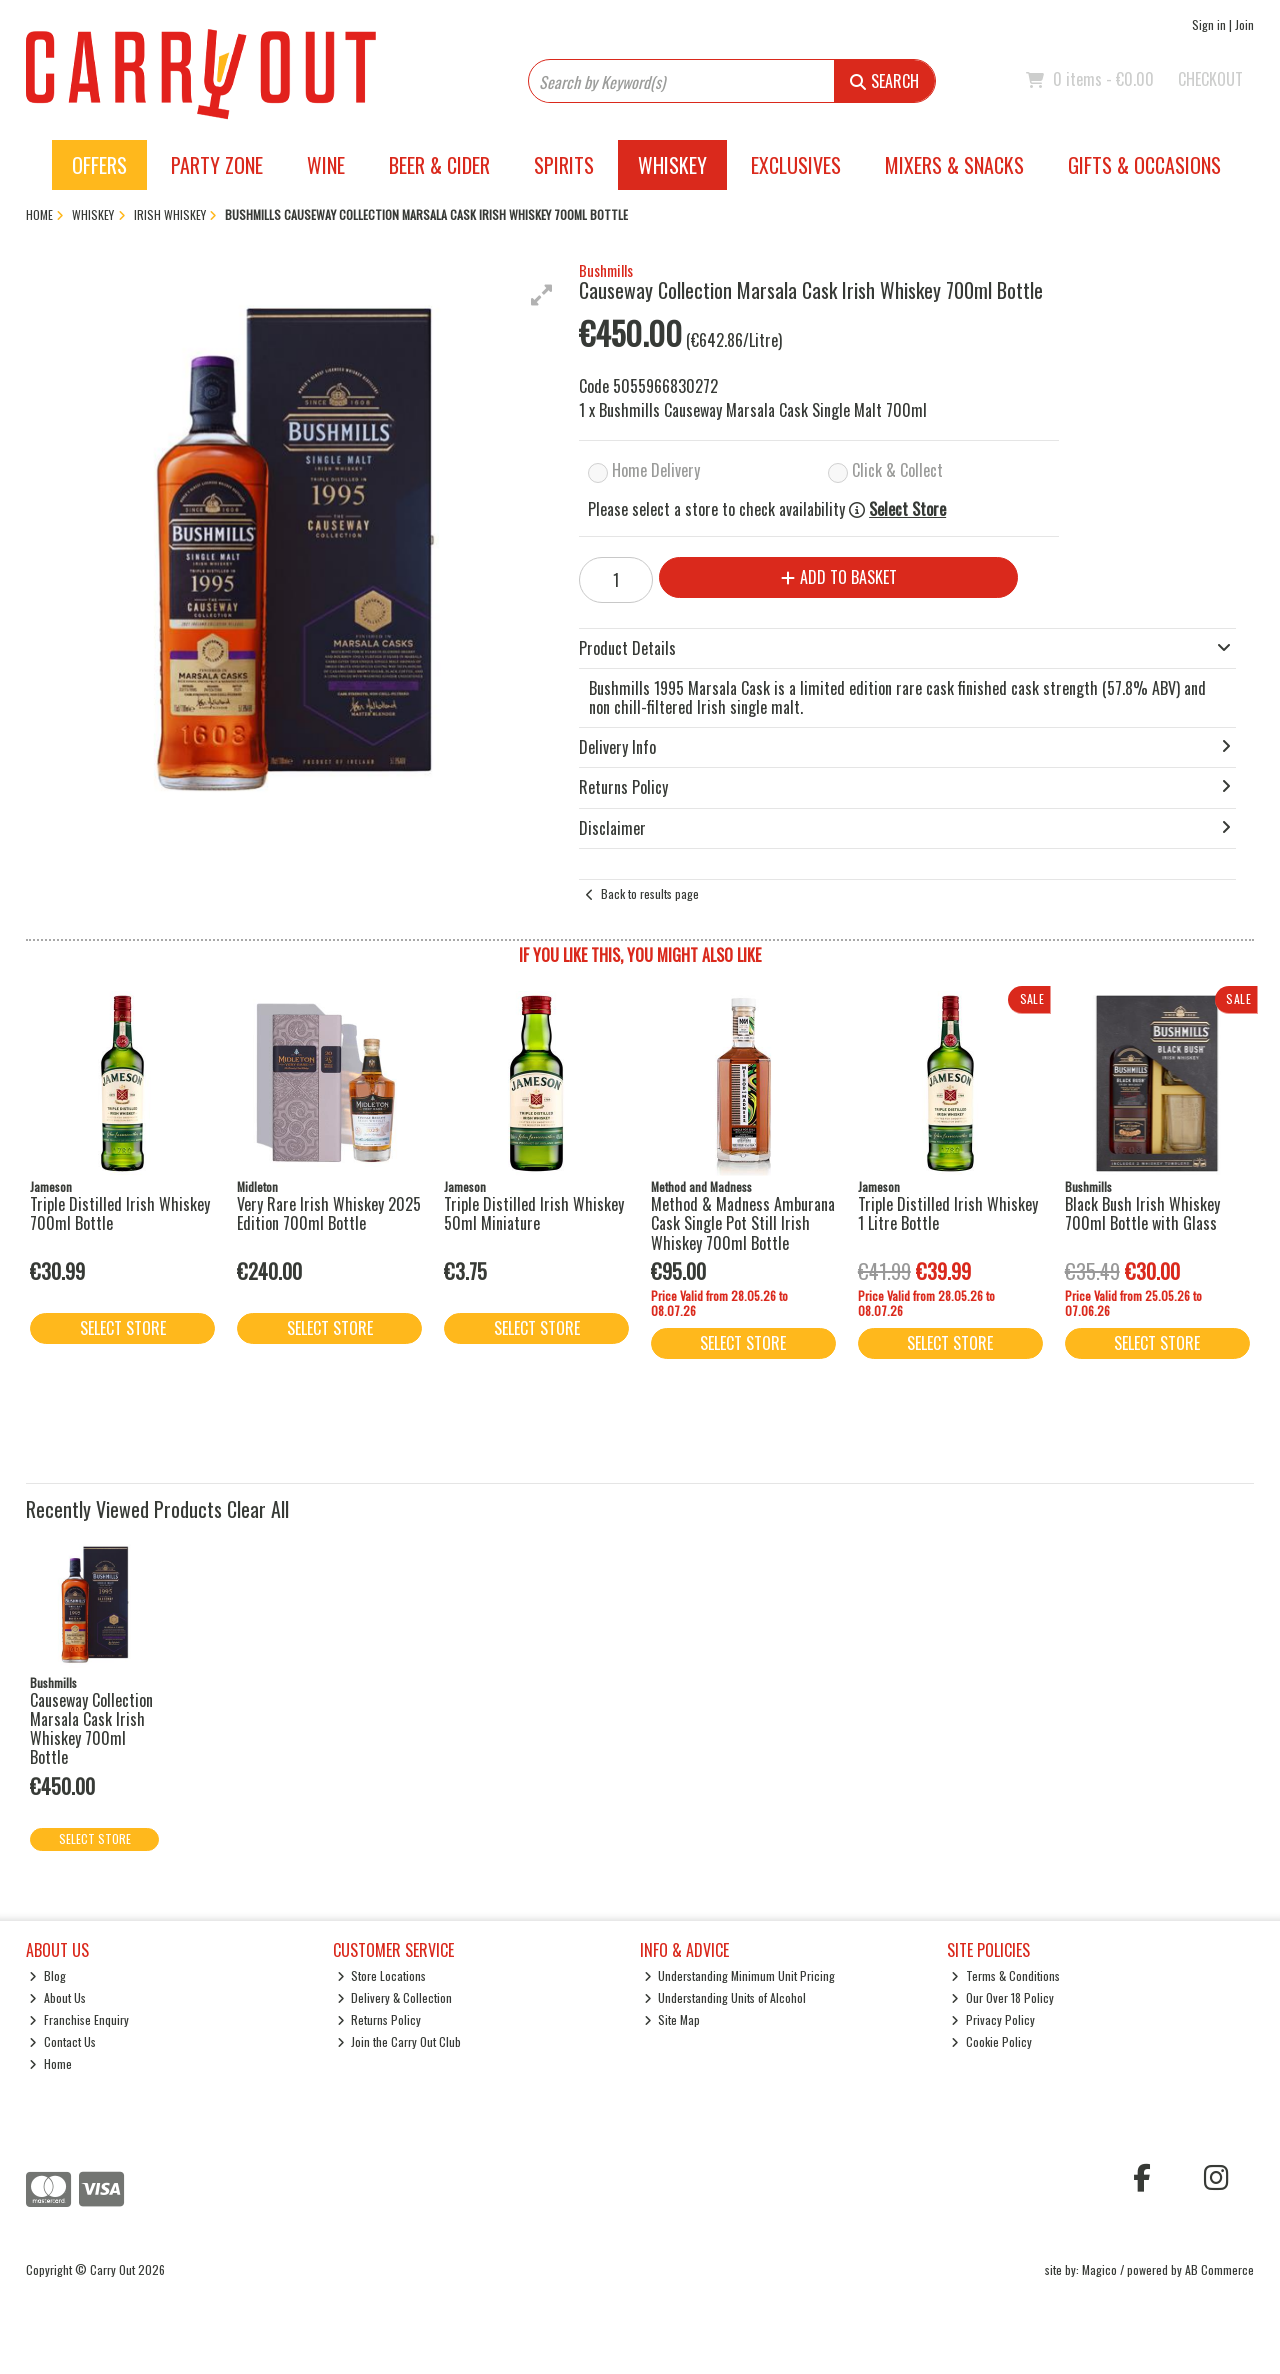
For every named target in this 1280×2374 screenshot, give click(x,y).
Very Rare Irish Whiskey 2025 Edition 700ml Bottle (329, 1213)
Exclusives (796, 165)
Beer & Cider (439, 165)
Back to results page (650, 893)
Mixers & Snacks (954, 165)
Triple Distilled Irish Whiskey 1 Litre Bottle (948, 1213)
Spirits (564, 165)
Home (50, 2063)
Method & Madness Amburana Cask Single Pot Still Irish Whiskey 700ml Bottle (743, 1223)
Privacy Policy (993, 2019)
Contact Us (62, 2041)
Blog (47, 1975)
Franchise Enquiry (79, 2019)
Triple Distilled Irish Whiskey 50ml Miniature (534, 1213)
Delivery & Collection (395, 1997)
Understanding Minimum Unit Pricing (740, 1975)
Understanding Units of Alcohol (725, 1997)
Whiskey (672, 165)
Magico (1099, 2269)
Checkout (1210, 79)
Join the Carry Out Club (399, 2041)
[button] (542, 295)
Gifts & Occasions (1144, 165)
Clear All (258, 1509)
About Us (57, 1997)
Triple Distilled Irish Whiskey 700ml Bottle (120, 1213)
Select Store (907, 509)
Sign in (1209, 24)
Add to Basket (839, 577)
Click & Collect (897, 470)
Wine (326, 165)
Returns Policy (379, 2019)
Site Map (672, 2019)
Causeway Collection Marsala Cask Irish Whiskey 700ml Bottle (91, 1729)
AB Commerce (1219, 2269)
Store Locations (382, 1975)
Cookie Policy (991, 2041)
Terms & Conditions (1005, 1975)
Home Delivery (656, 470)
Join (1244, 24)
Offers (99, 165)
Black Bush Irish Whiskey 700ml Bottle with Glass (1142, 1213)
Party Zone (217, 165)
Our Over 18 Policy (1002, 1997)
